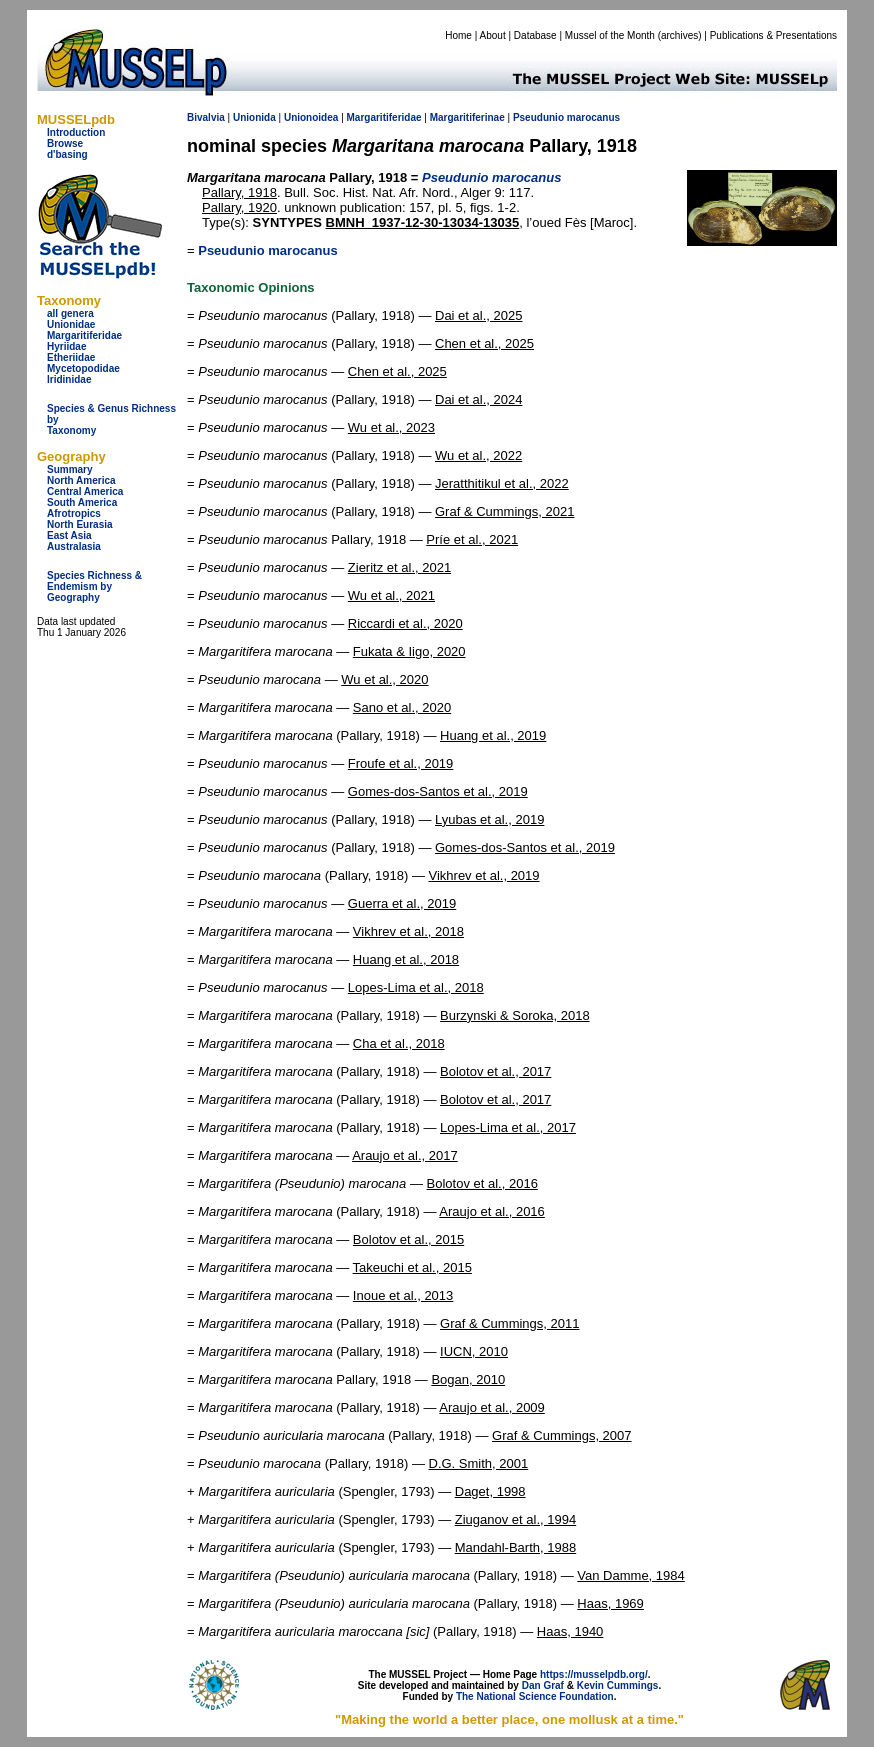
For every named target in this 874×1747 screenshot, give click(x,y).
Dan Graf (543, 1685)
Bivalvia (206, 117)
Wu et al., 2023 (391, 427)
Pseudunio (538, 117)
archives (679, 35)
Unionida (254, 117)
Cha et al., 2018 (399, 1043)
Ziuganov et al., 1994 (515, 1519)
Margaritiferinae (467, 117)
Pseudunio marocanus (267, 250)
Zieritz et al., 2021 (399, 567)
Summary (70, 469)
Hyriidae (66, 346)
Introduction (76, 132)
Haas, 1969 (610, 1603)
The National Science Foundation (535, 1696)
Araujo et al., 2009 (492, 1407)
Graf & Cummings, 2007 (561, 1435)
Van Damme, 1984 (630, 1575)
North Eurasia (80, 524)
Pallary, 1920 (239, 207)
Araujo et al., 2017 (405, 1155)
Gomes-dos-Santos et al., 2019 (438, 791)
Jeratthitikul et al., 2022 (502, 483)
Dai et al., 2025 (478, 315)
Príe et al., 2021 (472, 539)
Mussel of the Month (610, 35)
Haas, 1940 (570, 1631)
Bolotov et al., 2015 (408, 1239)
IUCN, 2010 (474, 1351)
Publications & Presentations (773, 35)
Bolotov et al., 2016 (482, 1183)
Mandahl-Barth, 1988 (515, 1547)
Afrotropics (74, 513)
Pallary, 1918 (239, 192)
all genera (70, 313)
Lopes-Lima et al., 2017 (508, 1127)
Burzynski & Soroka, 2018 (515, 1015)
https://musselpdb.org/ (594, 1674)
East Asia (69, 535)
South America (82, 502)
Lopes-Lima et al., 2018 (416, 987)
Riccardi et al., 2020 (405, 623)
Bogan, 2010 (468, 1379)
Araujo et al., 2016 (492, 1211)
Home (458, 35)
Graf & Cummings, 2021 (504, 511)
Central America (85, 491)
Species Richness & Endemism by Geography (94, 586)
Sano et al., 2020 (402, 707)
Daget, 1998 (490, 1491)
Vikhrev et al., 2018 (408, 931)
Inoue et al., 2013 (403, 1295)
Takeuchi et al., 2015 (412, 1267)
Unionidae (71, 324)
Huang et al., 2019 (493, 735)
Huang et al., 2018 (406, 959)
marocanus (593, 117)
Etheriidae (71, 357)
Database (535, 35)
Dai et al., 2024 (478, 399)
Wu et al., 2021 (391, 595)
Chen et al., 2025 (484, 343)
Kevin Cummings (618, 1685)
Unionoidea (311, 117)
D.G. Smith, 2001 (479, 1463)
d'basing (67, 154)
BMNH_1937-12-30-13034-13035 (423, 222)
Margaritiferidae (84, 335)
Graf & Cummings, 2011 (509, 1323)
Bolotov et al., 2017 (495, 1071)
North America (81, 480)
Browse (65, 143)
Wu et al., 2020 (384, 679)
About (493, 35)
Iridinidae (69, 379)
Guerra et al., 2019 (402, 903)
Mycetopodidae (83, 368)
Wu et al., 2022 (478, 455)
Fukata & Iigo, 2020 (409, 651)
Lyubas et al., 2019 (489, 819)
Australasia (74, 546)
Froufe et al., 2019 (401, 763)
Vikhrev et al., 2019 (484, 875)
